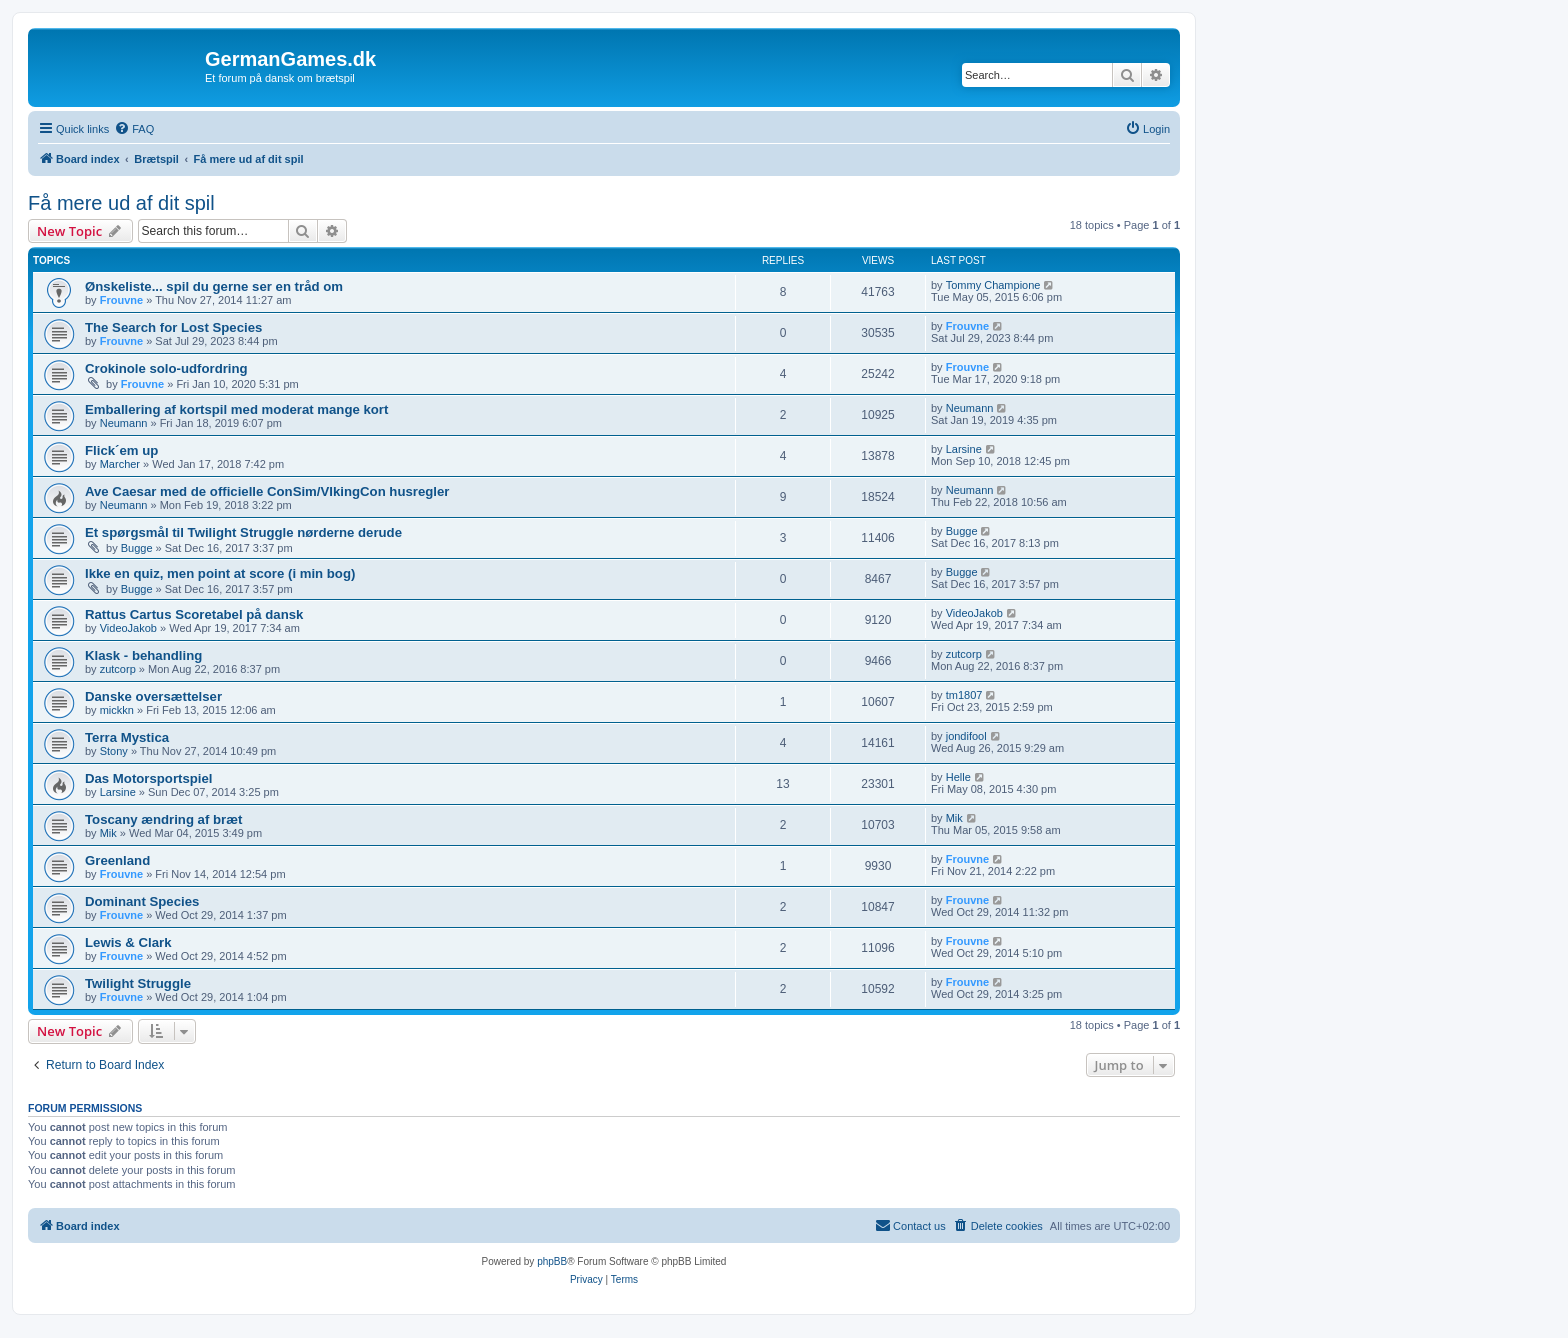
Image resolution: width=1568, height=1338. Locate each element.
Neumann (124, 423)
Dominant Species (142, 901)
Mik (108, 833)
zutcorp (118, 669)
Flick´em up (121, 450)
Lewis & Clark (128, 942)
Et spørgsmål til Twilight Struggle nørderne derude (243, 532)
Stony (114, 751)
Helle (958, 777)
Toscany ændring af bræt (163, 819)
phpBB (552, 1261)
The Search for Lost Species (173, 327)
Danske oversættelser (153, 696)
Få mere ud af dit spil (121, 203)
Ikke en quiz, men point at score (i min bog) (220, 573)
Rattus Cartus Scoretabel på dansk (194, 614)
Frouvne (121, 300)
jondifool (966, 736)
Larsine (964, 449)
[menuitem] (134, 129)
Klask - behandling (143, 655)
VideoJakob (128, 628)
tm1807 (964, 695)
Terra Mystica (127, 737)
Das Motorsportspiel (149, 778)
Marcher (120, 464)
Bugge (137, 548)
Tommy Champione (993, 285)
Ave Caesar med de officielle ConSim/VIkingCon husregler (267, 491)
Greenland (117, 860)
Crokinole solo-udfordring (166, 368)
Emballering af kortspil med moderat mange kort (236, 409)
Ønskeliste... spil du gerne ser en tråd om (214, 286)
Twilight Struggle (138, 983)
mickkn (117, 710)
